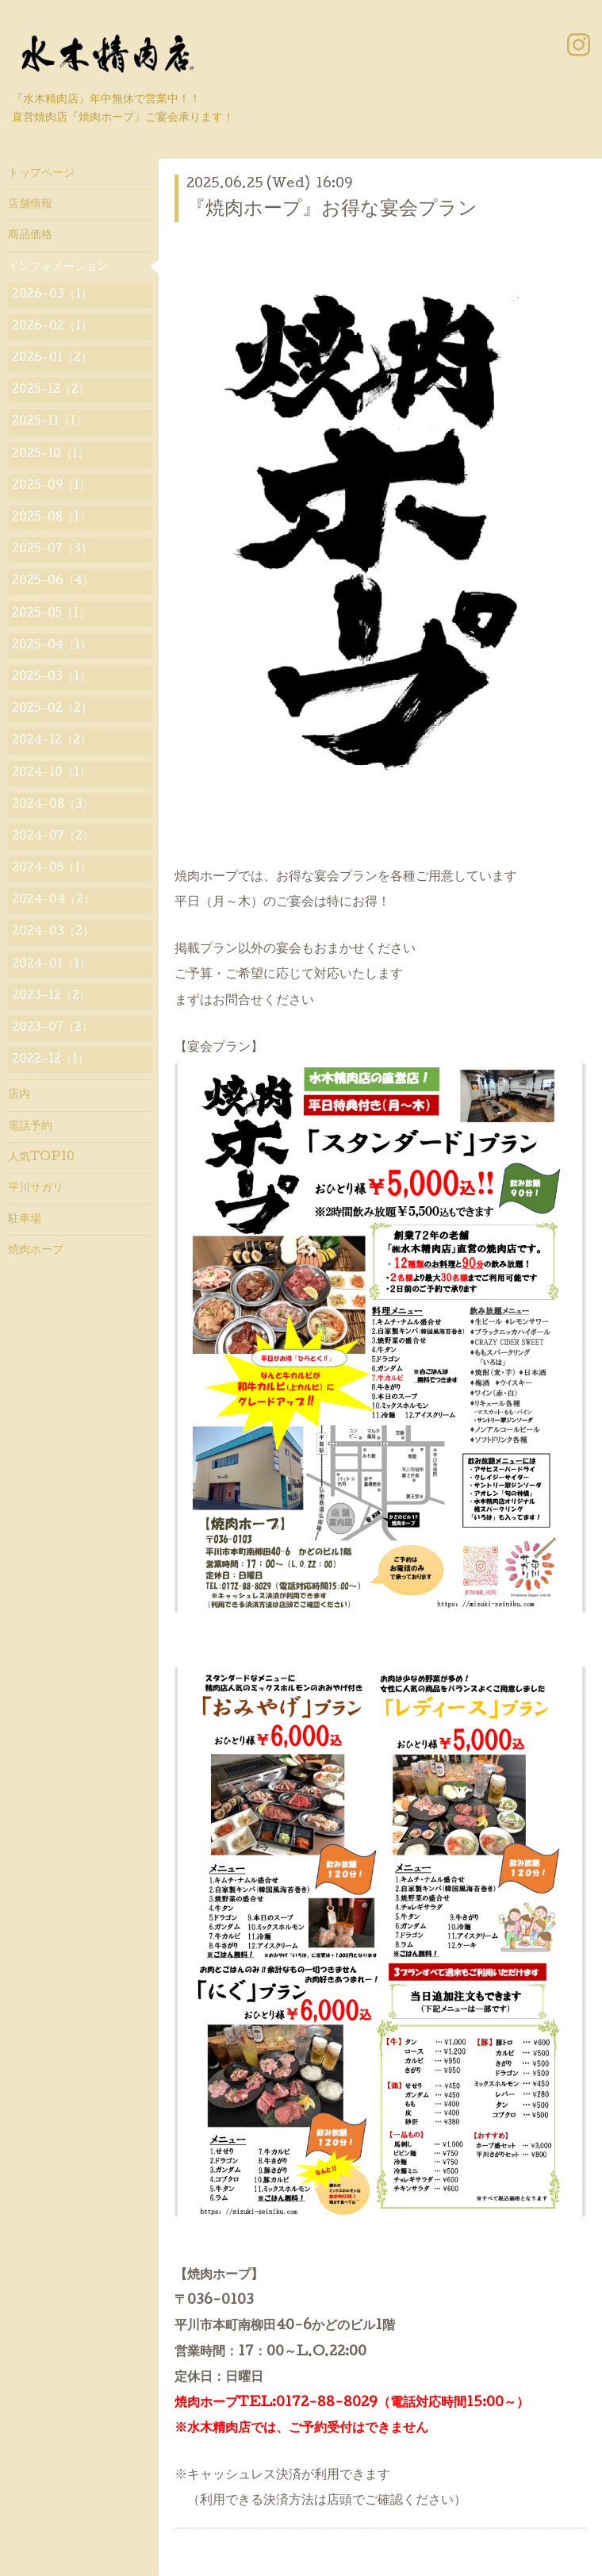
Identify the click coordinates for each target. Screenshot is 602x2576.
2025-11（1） (49, 422)
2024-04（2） (53, 900)
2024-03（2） (53, 932)
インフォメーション (58, 267)
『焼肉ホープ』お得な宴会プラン (331, 210)
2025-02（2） (52, 709)
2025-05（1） (51, 614)
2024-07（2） (53, 837)
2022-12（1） (50, 1060)
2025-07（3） (52, 550)
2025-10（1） (50, 454)
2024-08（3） (53, 805)
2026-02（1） (52, 327)
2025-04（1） (51, 646)
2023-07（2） (52, 1028)
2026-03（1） (52, 295)
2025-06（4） (53, 581)
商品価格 (30, 235)
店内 (19, 1095)
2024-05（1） (51, 869)
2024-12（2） (51, 741)
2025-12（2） (51, 390)
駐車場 (24, 1219)
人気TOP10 (41, 1158)
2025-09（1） (51, 486)
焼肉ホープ (35, 1250)
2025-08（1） (51, 518)
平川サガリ (35, 1188)
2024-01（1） (51, 965)
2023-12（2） (51, 996)
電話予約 (30, 1127)
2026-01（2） (52, 358)
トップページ (41, 173)
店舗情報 (30, 204)
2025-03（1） (51, 677)
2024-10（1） (51, 773)
